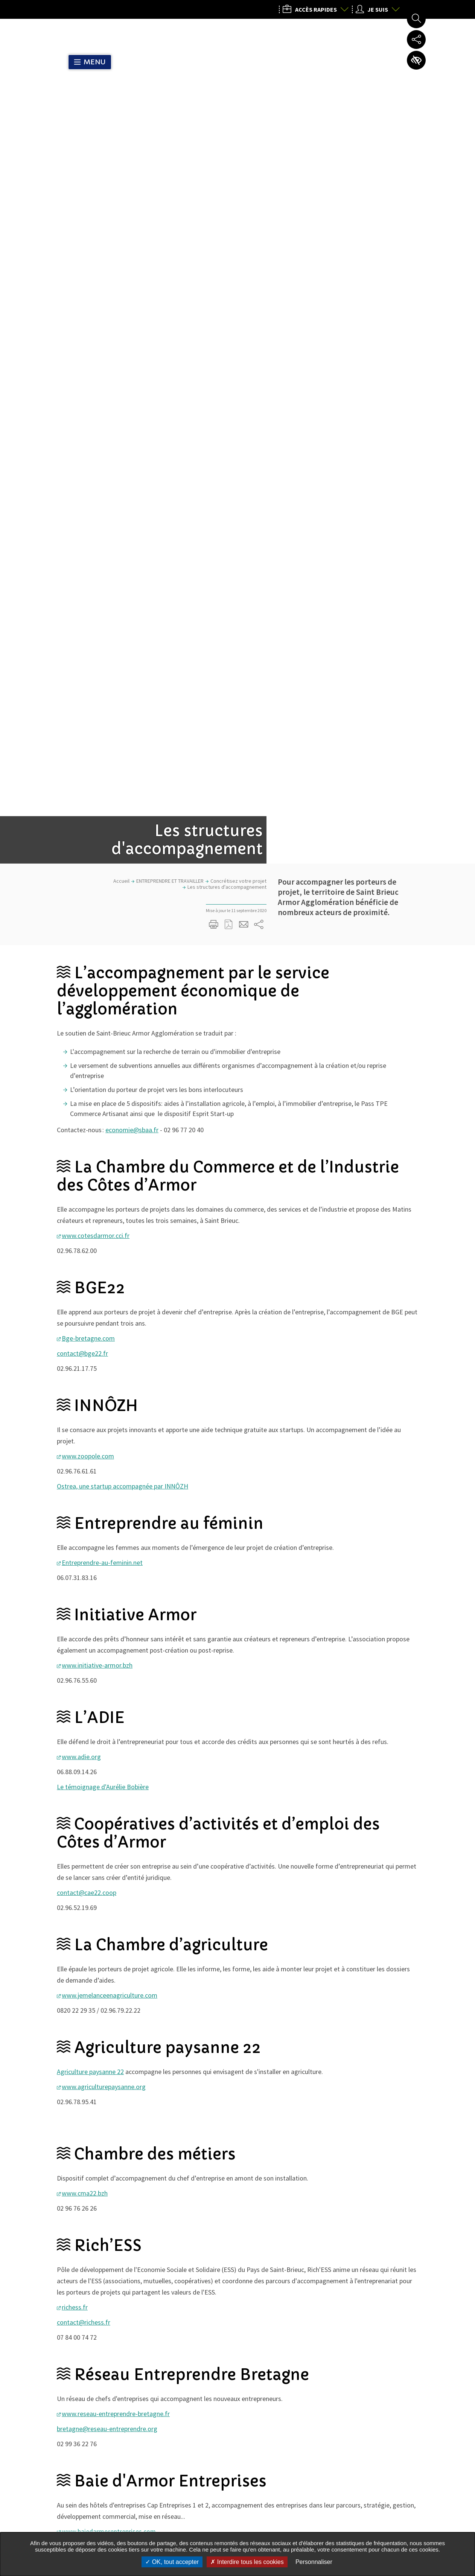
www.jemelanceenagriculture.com (109, 1314)
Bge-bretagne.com (88, 657)
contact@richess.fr (83, 1641)
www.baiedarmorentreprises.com (109, 1850)
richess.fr (75, 1626)
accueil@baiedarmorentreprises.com (108, 1865)
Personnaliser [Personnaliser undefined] (313, 2562)
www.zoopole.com (88, 775)
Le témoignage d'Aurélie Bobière (103, 1106)
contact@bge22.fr (82, 672)
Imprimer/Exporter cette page (213, 243)
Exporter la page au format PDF (228, 243)
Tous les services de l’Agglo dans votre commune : (113, 2504)
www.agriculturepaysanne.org (104, 1406)
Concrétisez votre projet (238, 200)
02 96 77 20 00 (342, 2464)
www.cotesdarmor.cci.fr (95, 554)
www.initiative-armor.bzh (97, 984)
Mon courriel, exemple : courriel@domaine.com (144, 2359)
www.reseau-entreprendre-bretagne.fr (116, 1733)
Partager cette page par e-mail (243, 243)
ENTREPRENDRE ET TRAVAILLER (170, 200)
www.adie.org (81, 1076)
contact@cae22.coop (86, 1211)
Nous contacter (346, 2521)
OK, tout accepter (172, 2562)
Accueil (121, 200)
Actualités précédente (67, 2264)
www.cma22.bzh (85, 1512)
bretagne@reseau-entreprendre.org (107, 1748)
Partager (315, 2138)
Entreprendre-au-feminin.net (102, 881)
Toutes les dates (231, 2177)
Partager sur (258, 243)
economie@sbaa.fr (131, 449)
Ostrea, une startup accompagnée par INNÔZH (122, 805)
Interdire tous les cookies (246, 2562)
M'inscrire (237, 2358)
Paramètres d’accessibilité (416, 60)
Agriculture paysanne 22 (90, 1391)
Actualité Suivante (407, 2264)
